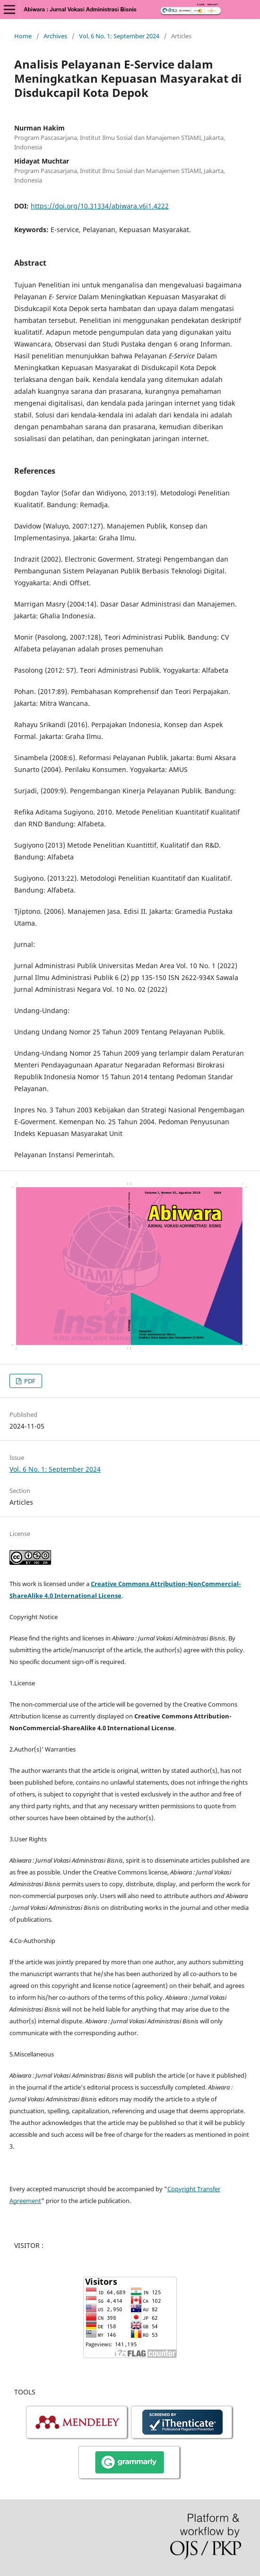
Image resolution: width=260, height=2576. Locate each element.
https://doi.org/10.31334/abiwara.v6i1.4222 (100, 205)
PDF (29, 1381)
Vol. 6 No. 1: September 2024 (119, 36)
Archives (55, 36)
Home (23, 36)
